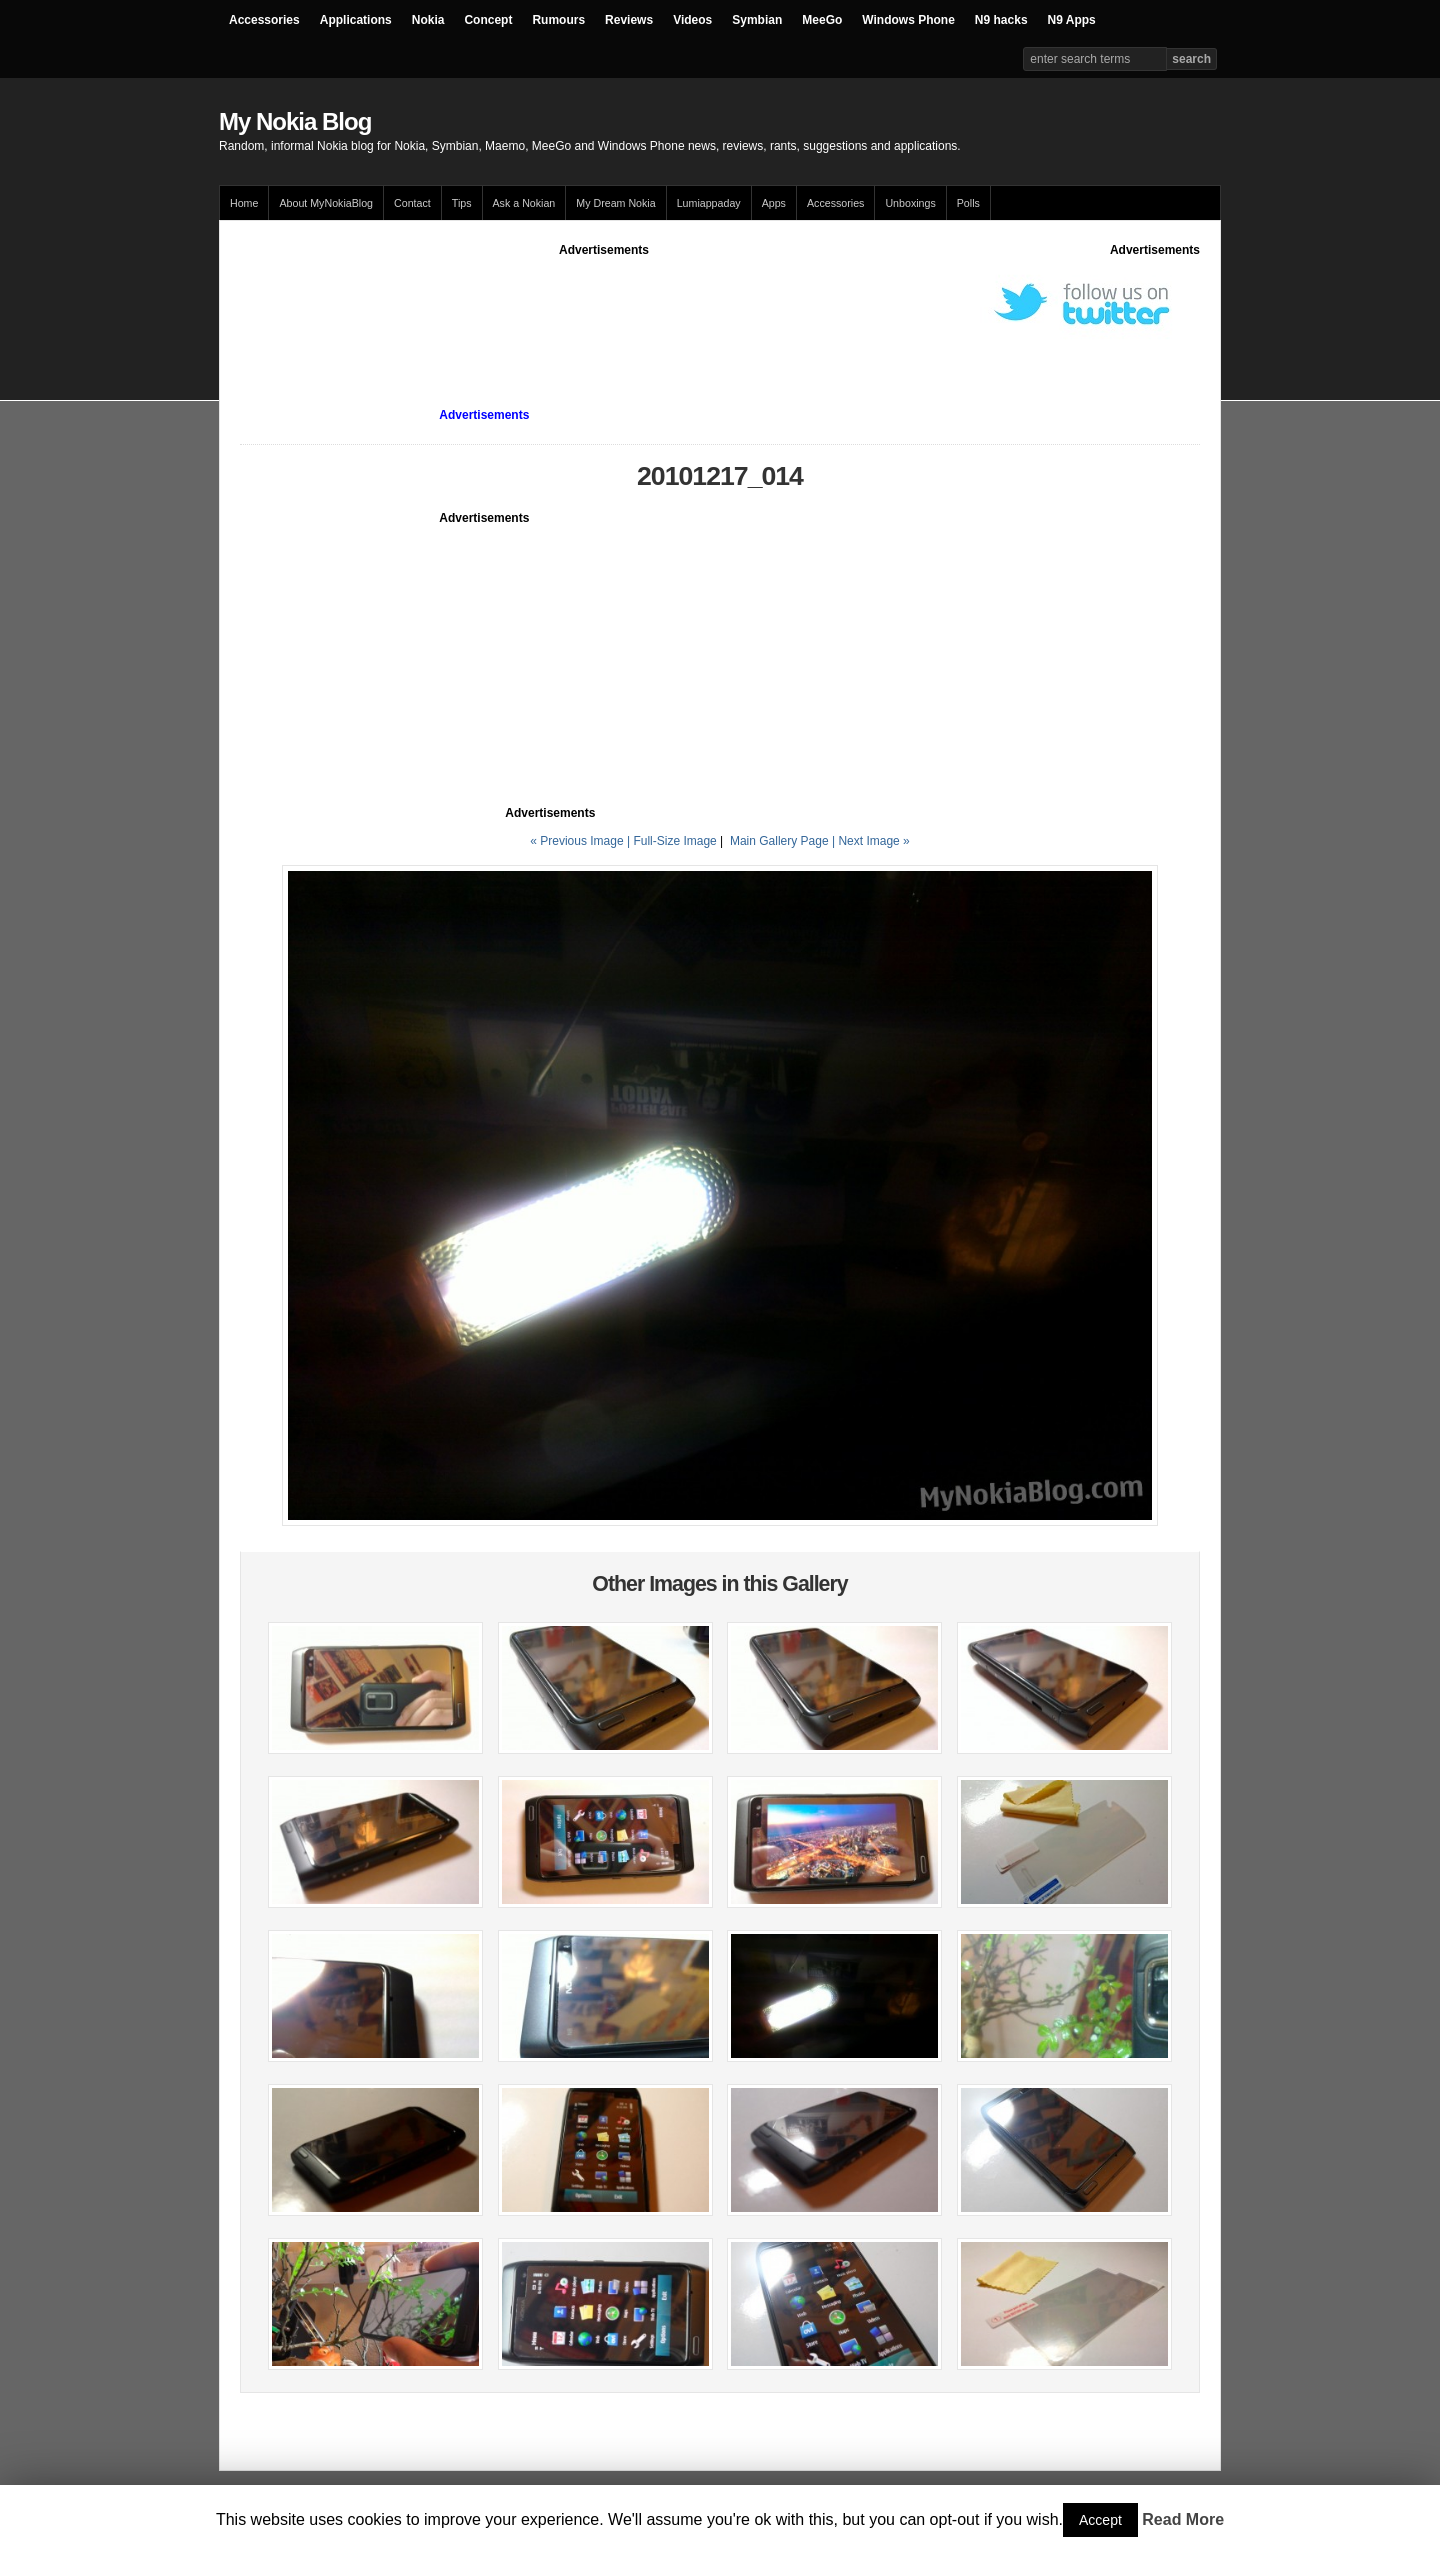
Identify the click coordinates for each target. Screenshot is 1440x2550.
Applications (356, 20)
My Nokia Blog (295, 121)
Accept (1100, 2520)
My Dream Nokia (615, 203)
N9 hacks (1001, 20)
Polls (968, 203)
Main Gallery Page (779, 841)
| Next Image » (871, 841)
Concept (488, 20)
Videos (692, 20)
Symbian (757, 20)
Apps (774, 203)
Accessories (264, 20)
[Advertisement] (604, 304)
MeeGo (822, 20)
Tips (462, 203)
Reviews (629, 20)
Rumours (558, 20)
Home (244, 203)
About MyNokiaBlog (326, 203)
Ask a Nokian (524, 203)
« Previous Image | (581, 841)
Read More (1183, 2519)
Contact (412, 203)
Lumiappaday (709, 203)
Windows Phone (908, 20)
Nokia (428, 20)
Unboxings (910, 203)
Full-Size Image (674, 841)
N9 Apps (1072, 20)
